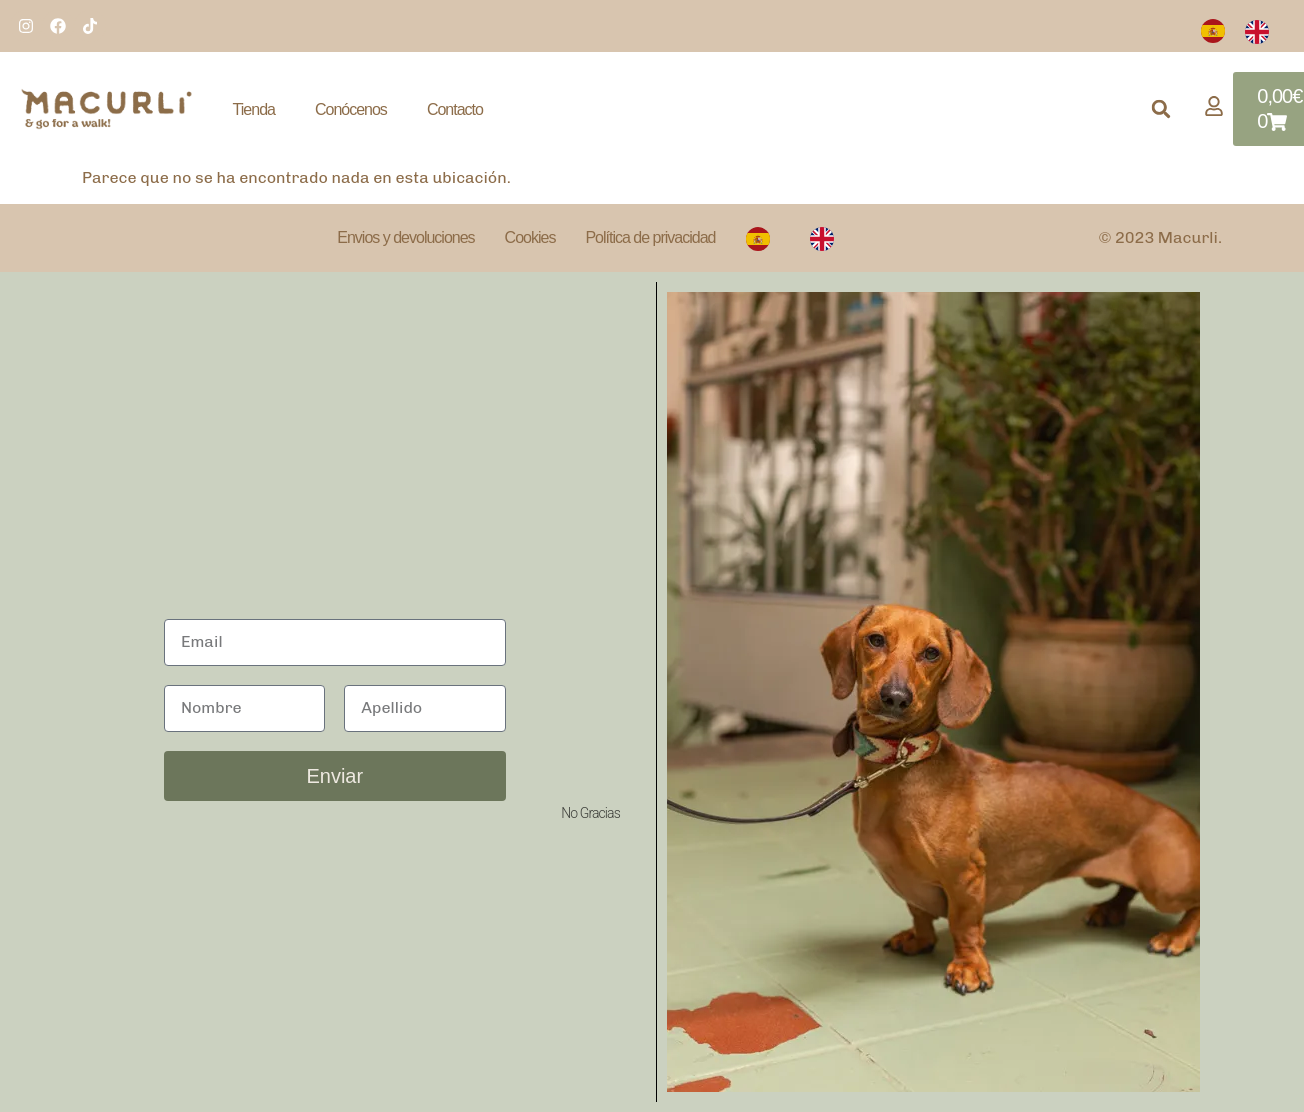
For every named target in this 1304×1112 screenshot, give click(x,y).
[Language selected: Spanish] (1245, 31)
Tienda (254, 109)
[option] (1262, 31)
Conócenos (351, 109)
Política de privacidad (650, 237)
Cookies (530, 237)
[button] (1161, 109)
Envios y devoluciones (405, 237)
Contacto (455, 109)
